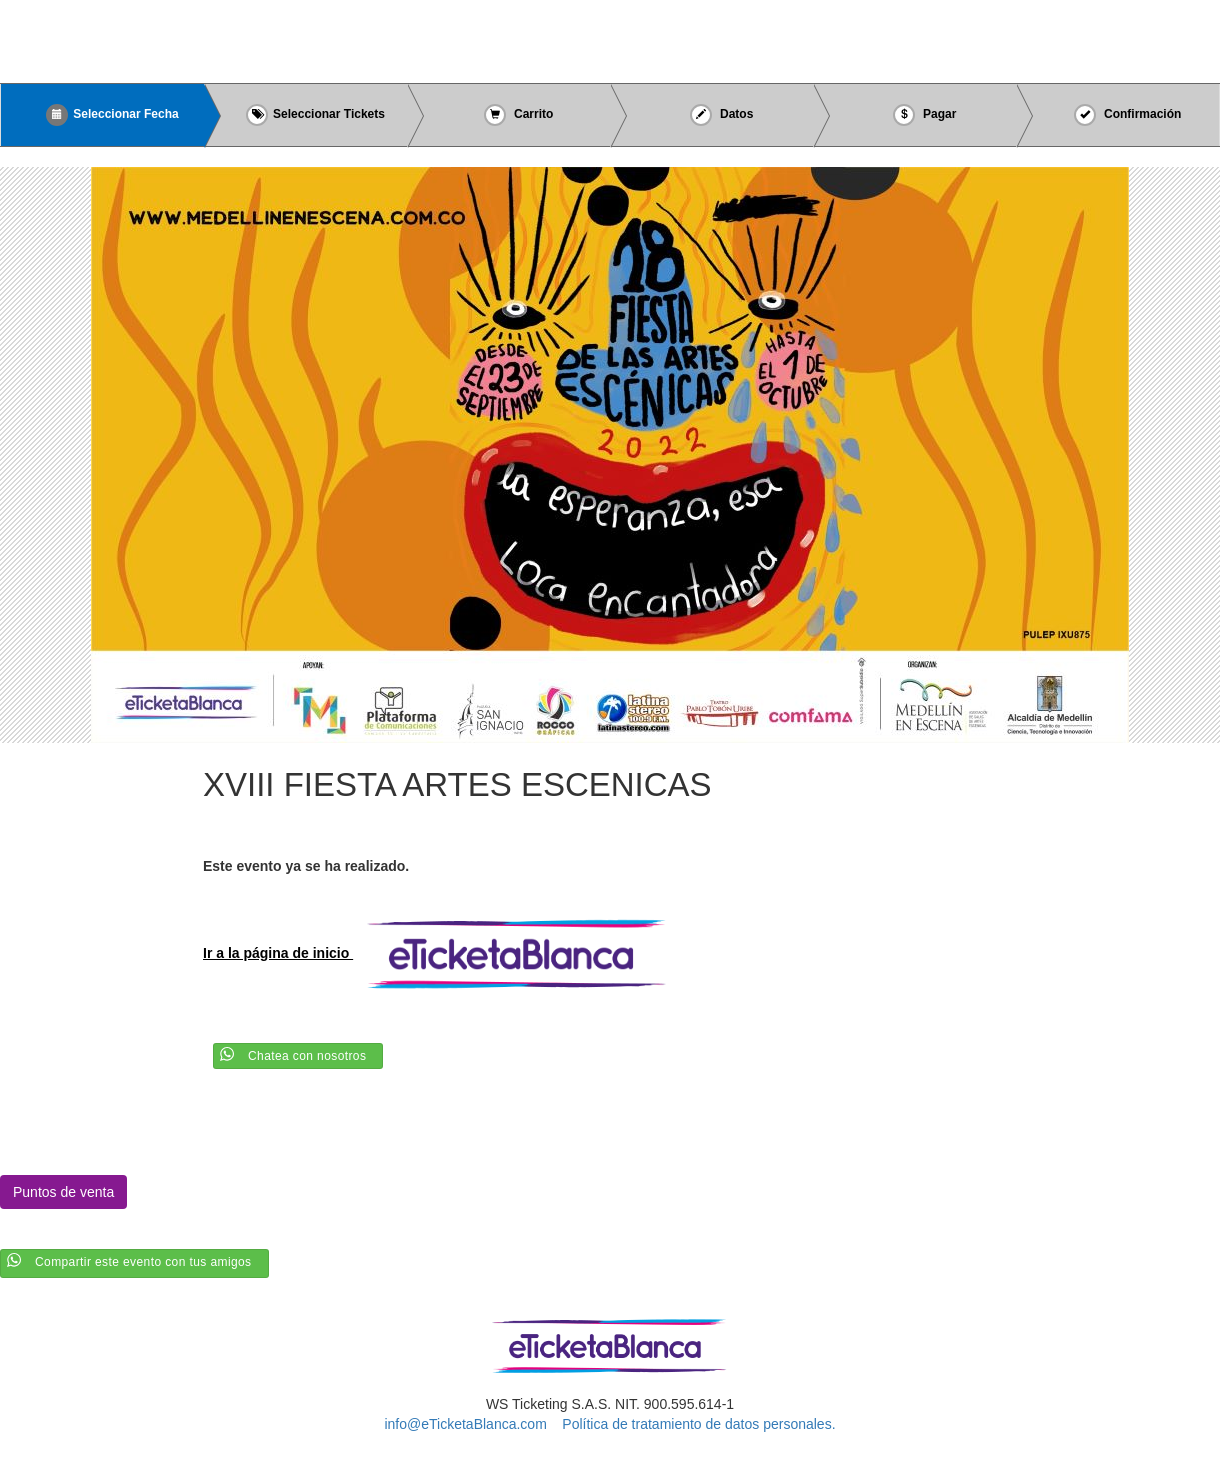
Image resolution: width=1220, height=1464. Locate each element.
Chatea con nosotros (307, 1056)
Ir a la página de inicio (442, 953)
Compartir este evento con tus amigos (143, 1262)
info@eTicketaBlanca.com (465, 1424)
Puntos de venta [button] (63, 1192)
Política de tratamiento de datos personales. (698, 1424)
